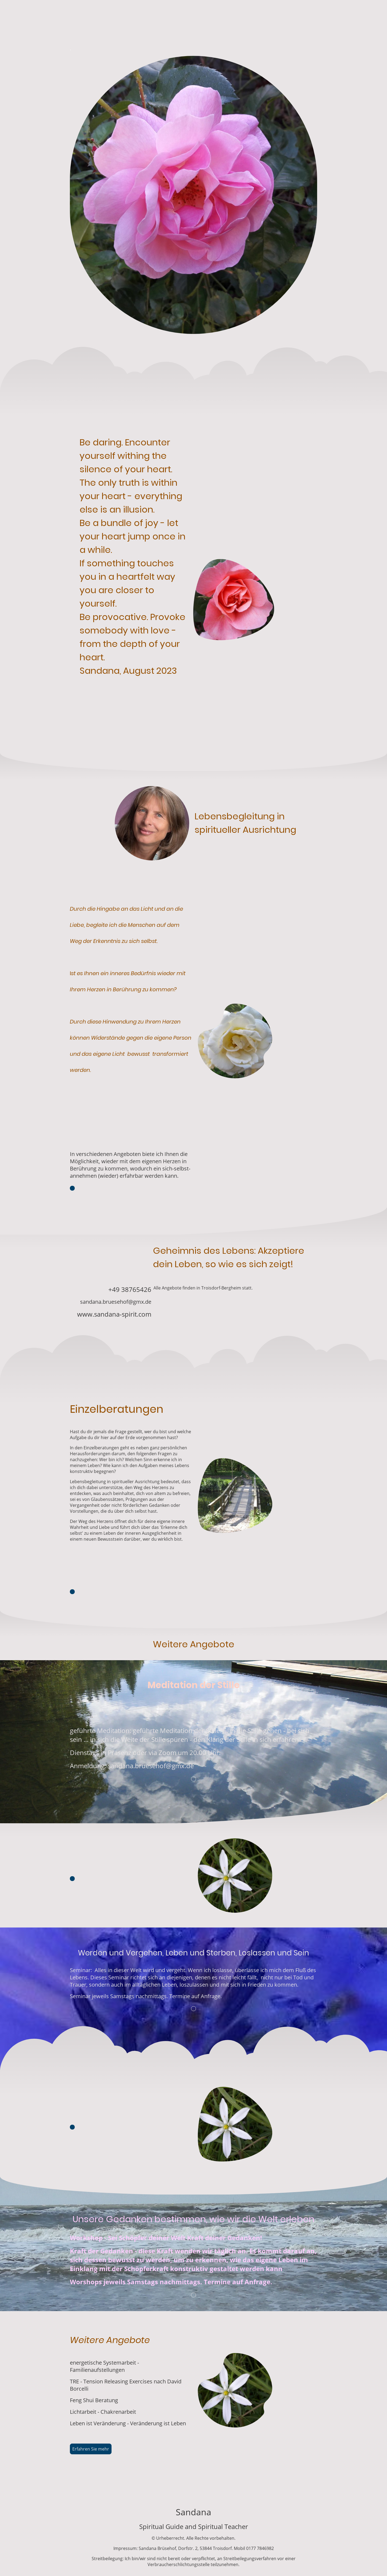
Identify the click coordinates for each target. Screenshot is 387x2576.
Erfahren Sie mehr (90, 2449)
